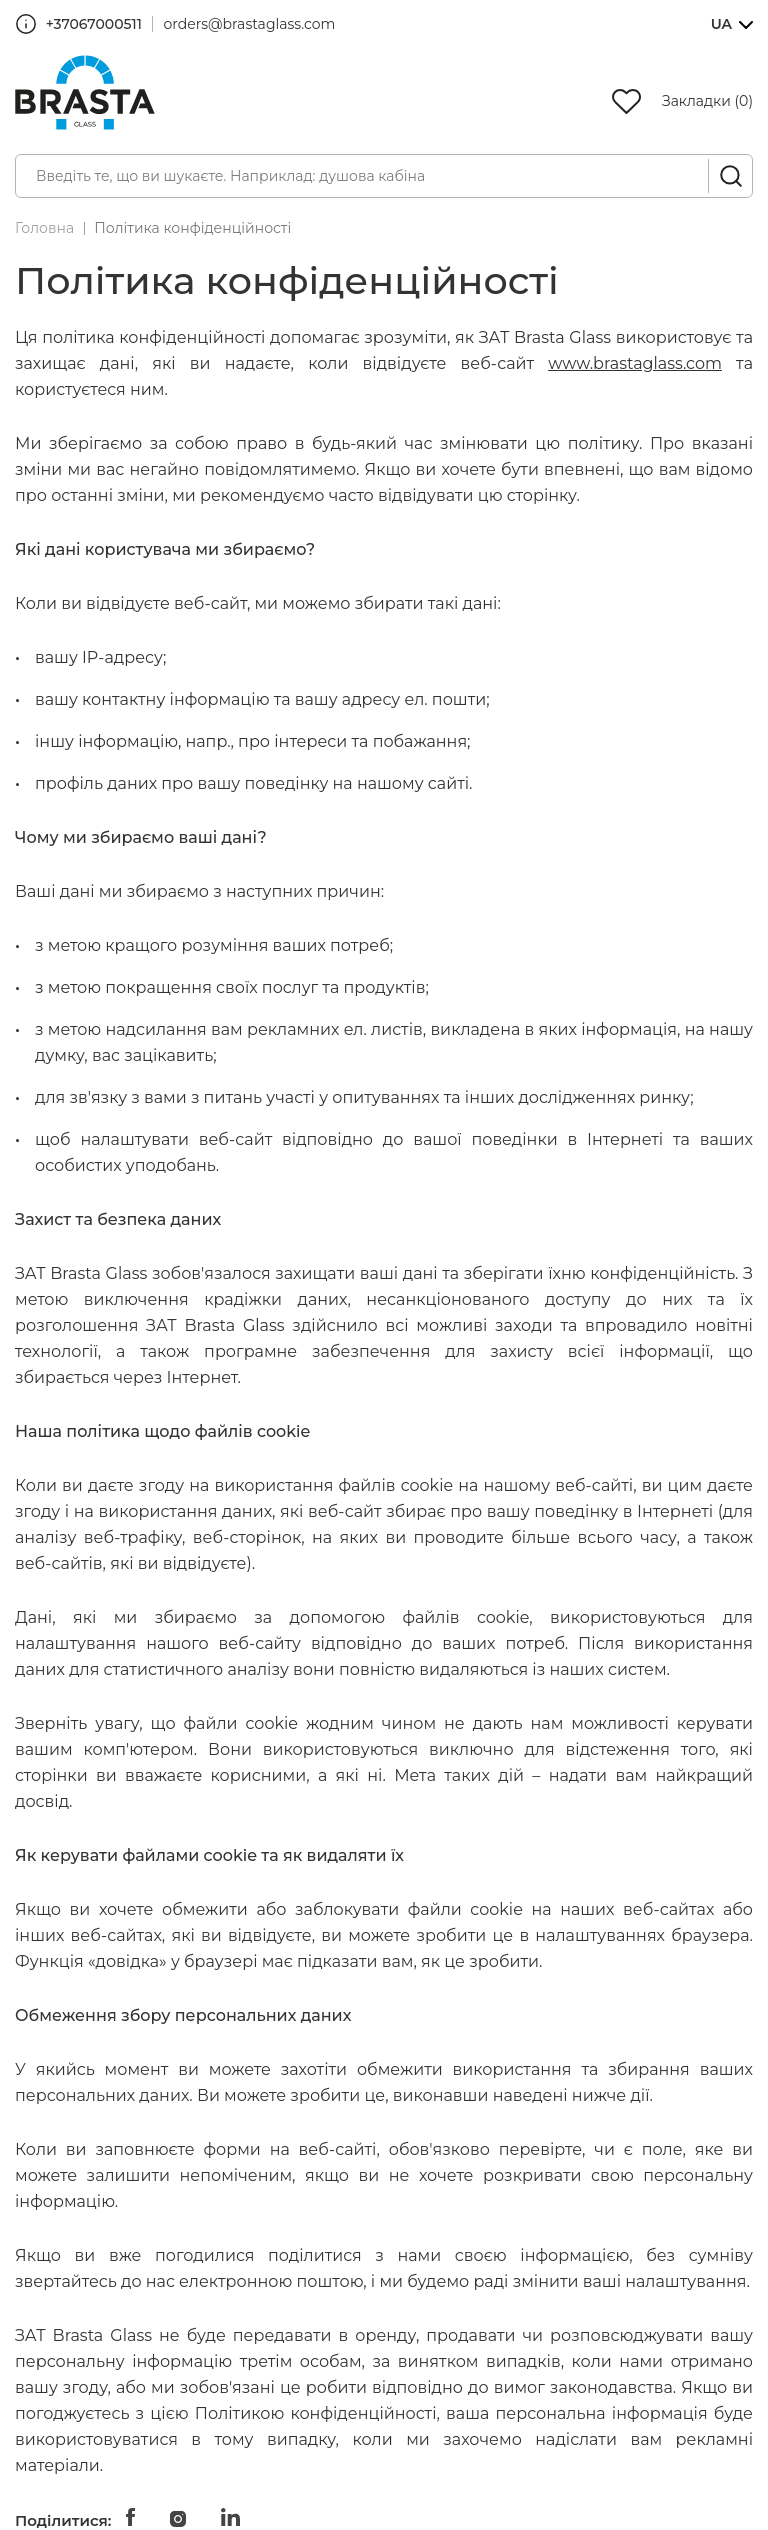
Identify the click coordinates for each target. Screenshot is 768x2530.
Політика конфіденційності (192, 228)
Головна (44, 228)
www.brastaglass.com (635, 363)
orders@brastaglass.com (250, 24)
